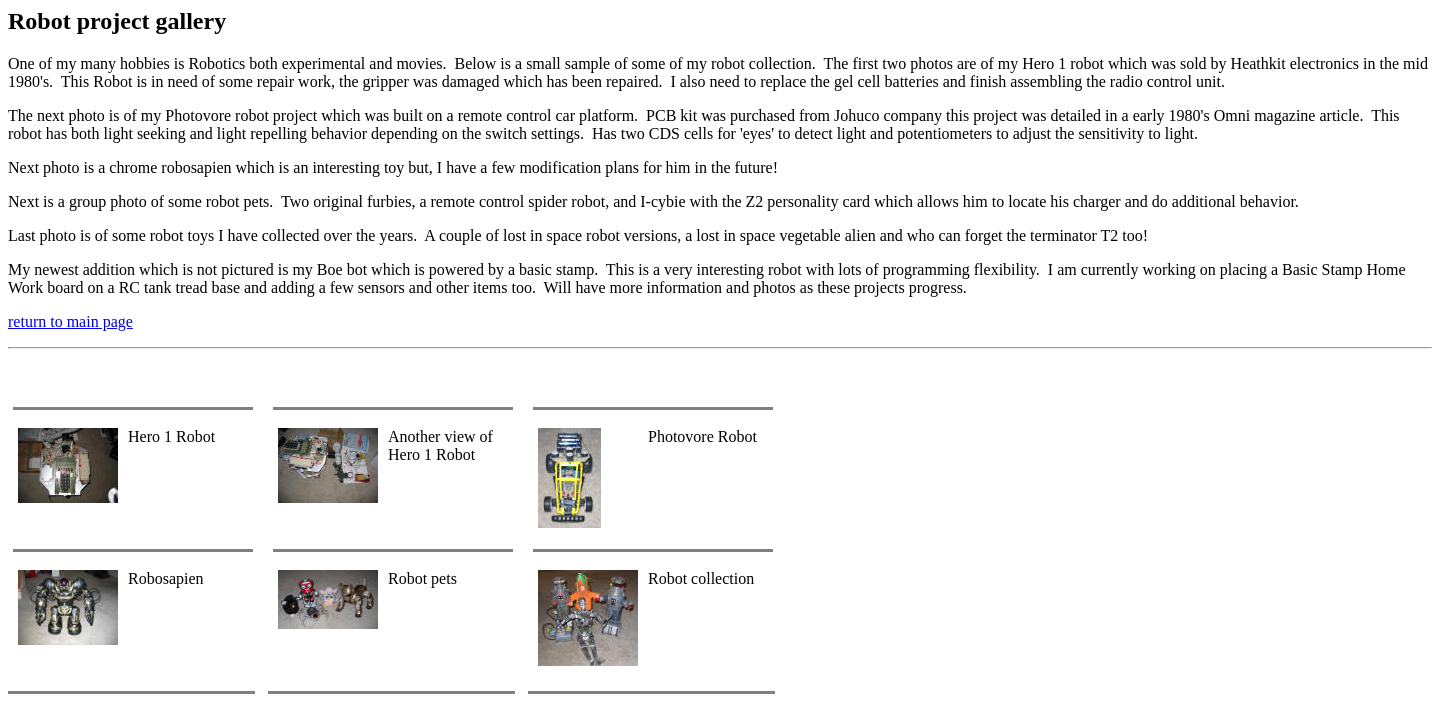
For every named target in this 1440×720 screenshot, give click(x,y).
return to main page (70, 321)
